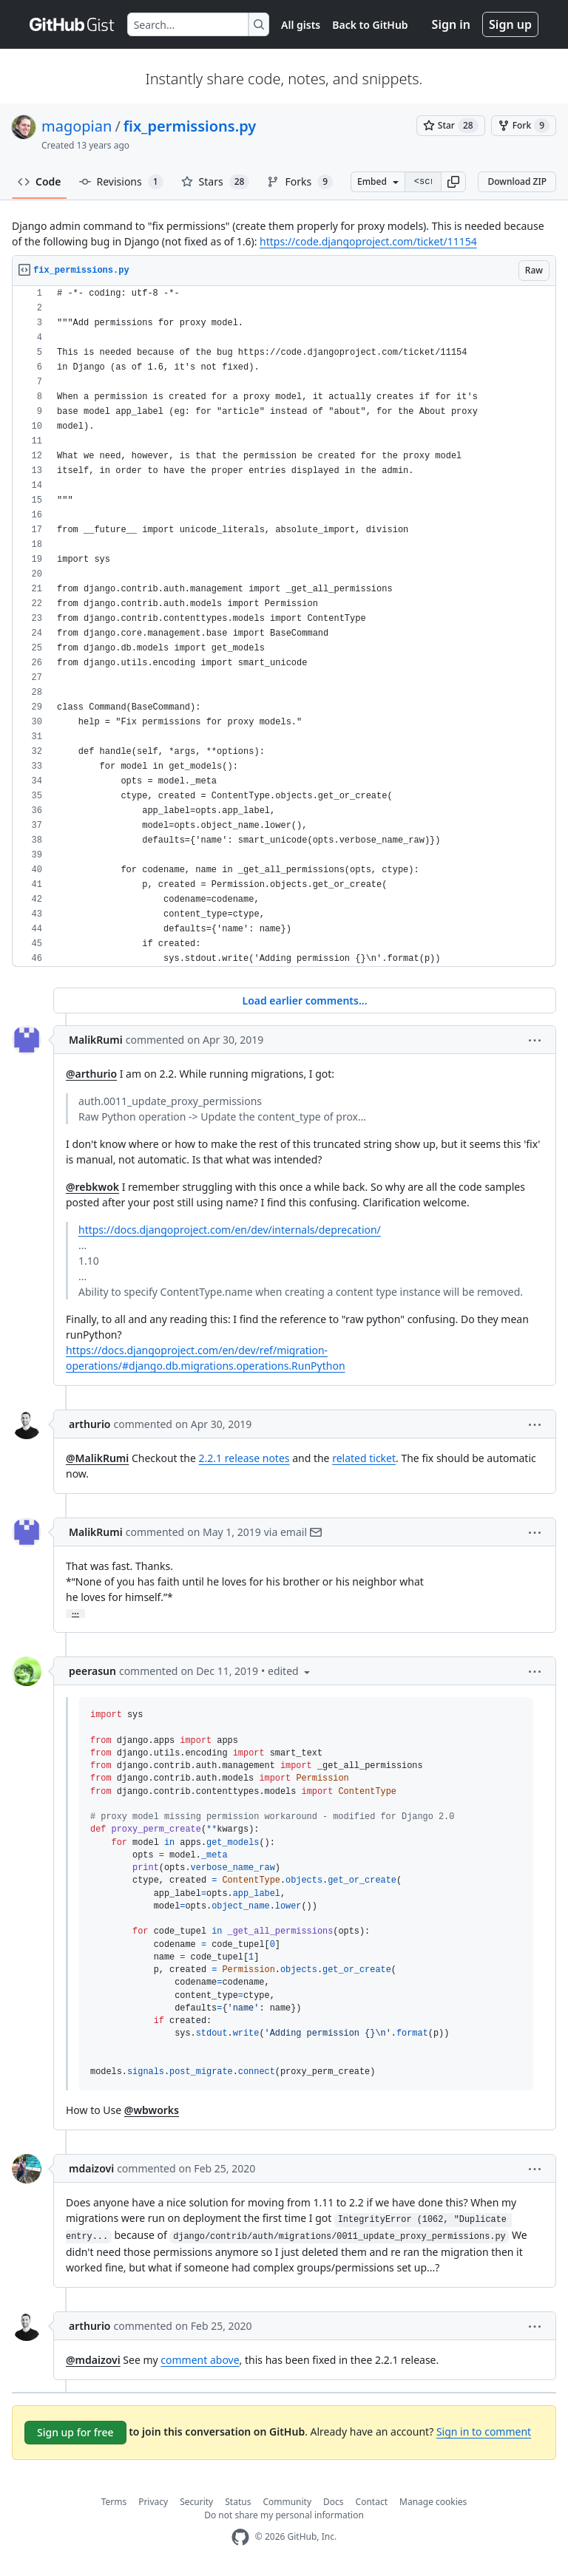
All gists (300, 25)
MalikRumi (96, 1040)
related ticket (364, 1458)
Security (196, 2501)
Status (238, 2501)
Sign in (451, 24)
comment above (199, 2360)
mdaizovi (91, 2168)
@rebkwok (92, 1187)
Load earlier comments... (304, 1000)
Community (287, 2501)
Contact (372, 2501)
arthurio (90, 1424)
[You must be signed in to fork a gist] (523, 125)
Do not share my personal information (284, 2515)
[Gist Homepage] (72, 24)
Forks (300, 181)
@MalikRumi (97, 1458)
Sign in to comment (483, 2431)
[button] (453, 181)
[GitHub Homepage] (240, 2537)
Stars (215, 181)
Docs (333, 2501)
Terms (114, 2501)
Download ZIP (517, 181)
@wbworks (151, 2110)
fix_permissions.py (190, 126)
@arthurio (91, 1074)
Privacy (153, 2501)
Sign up (510, 24)
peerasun (92, 1671)
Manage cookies (433, 2501)
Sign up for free (75, 2432)
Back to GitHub (370, 25)
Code (39, 181)
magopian (76, 126)
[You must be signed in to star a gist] (450, 125)
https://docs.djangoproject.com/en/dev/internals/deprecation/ (229, 1230)
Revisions (121, 181)
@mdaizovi (93, 2360)
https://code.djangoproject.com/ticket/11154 (368, 241)
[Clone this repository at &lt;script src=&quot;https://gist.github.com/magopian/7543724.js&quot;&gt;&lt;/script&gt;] (423, 181)
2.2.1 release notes (244, 1458)
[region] (284, 626)
